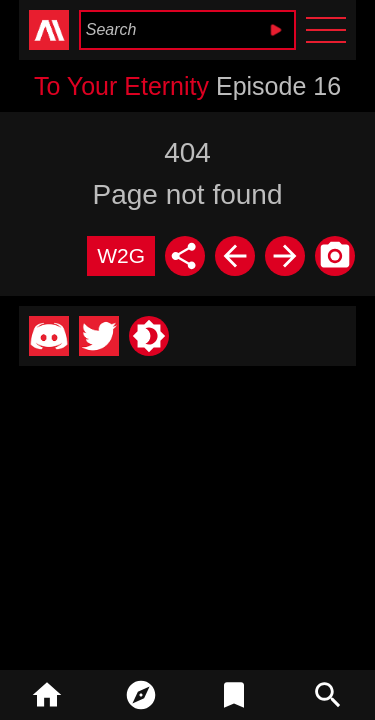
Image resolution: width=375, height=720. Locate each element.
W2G (121, 255)
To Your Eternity (121, 86)
